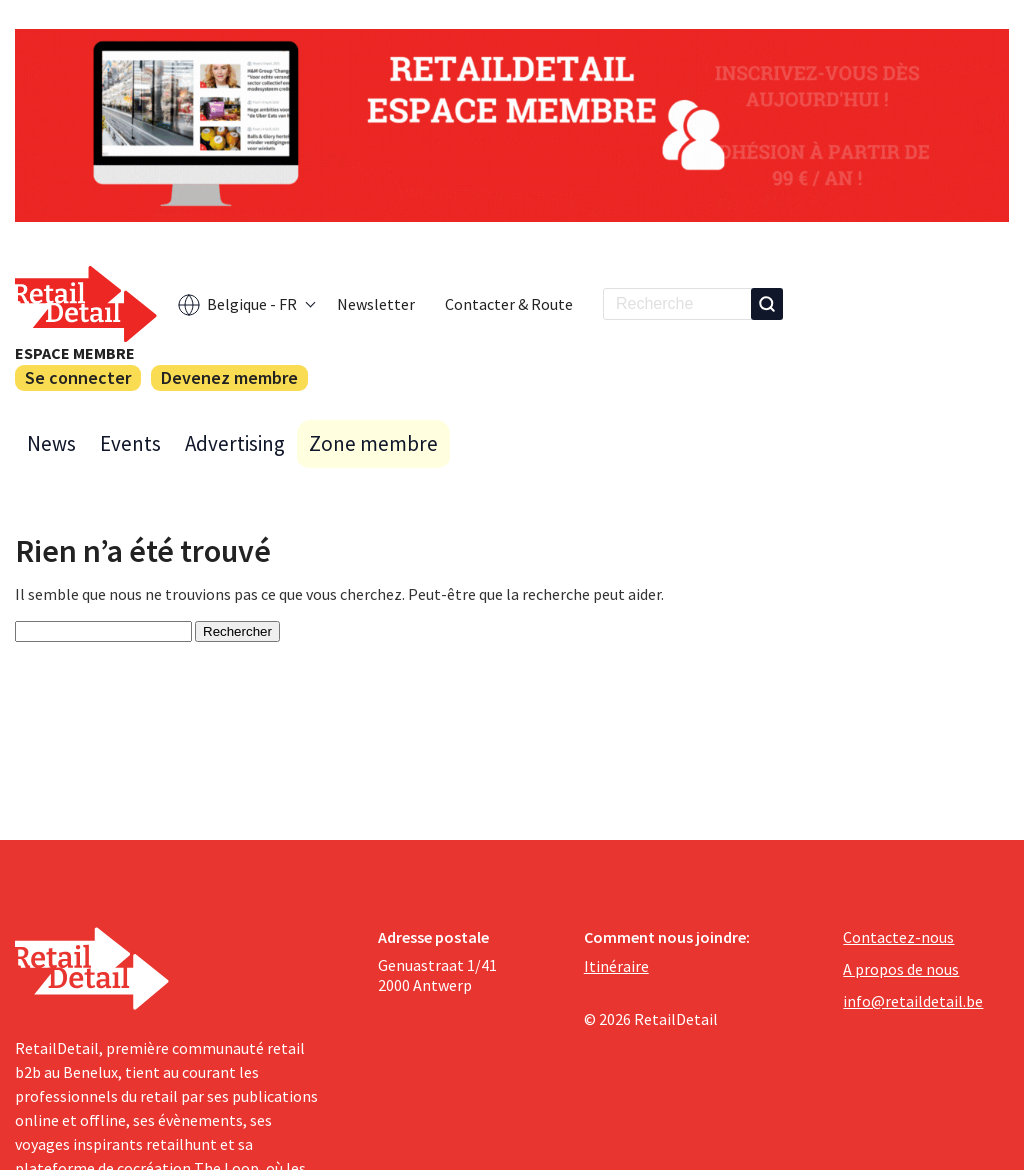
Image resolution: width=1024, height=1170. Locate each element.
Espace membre (75, 353)
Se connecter (78, 377)
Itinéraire (616, 966)
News (51, 443)
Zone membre (373, 443)
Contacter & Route (509, 304)
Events (130, 443)
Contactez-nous (898, 937)
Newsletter (376, 304)
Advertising (235, 443)
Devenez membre (229, 377)
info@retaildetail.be (913, 1001)
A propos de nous (901, 969)
